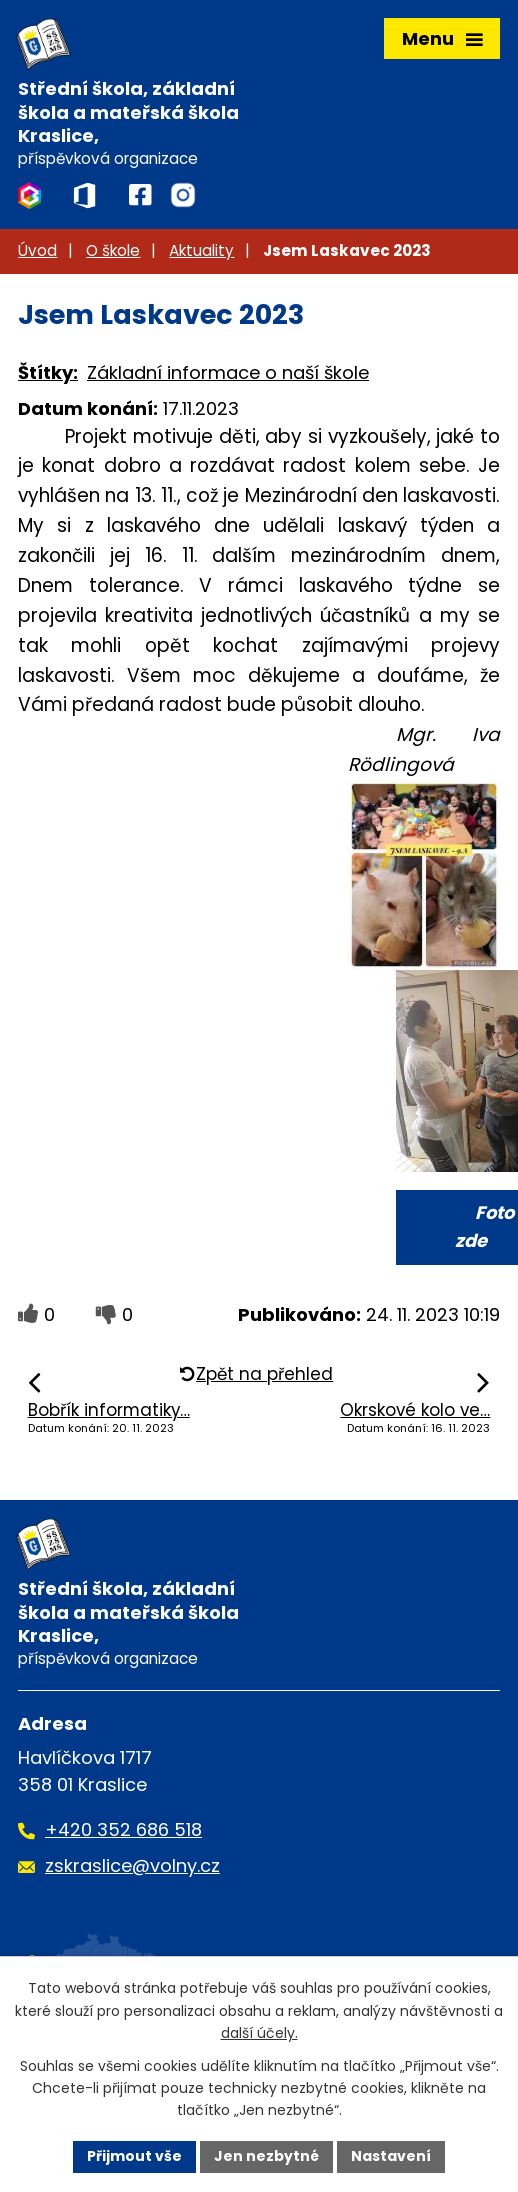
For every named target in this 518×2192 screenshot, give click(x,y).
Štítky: (48, 372)
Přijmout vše (134, 2156)
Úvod (37, 250)
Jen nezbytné (266, 2156)
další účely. (259, 2033)
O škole (113, 250)
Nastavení (391, 2156)
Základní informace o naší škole (228, 372)
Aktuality (201, 250)
